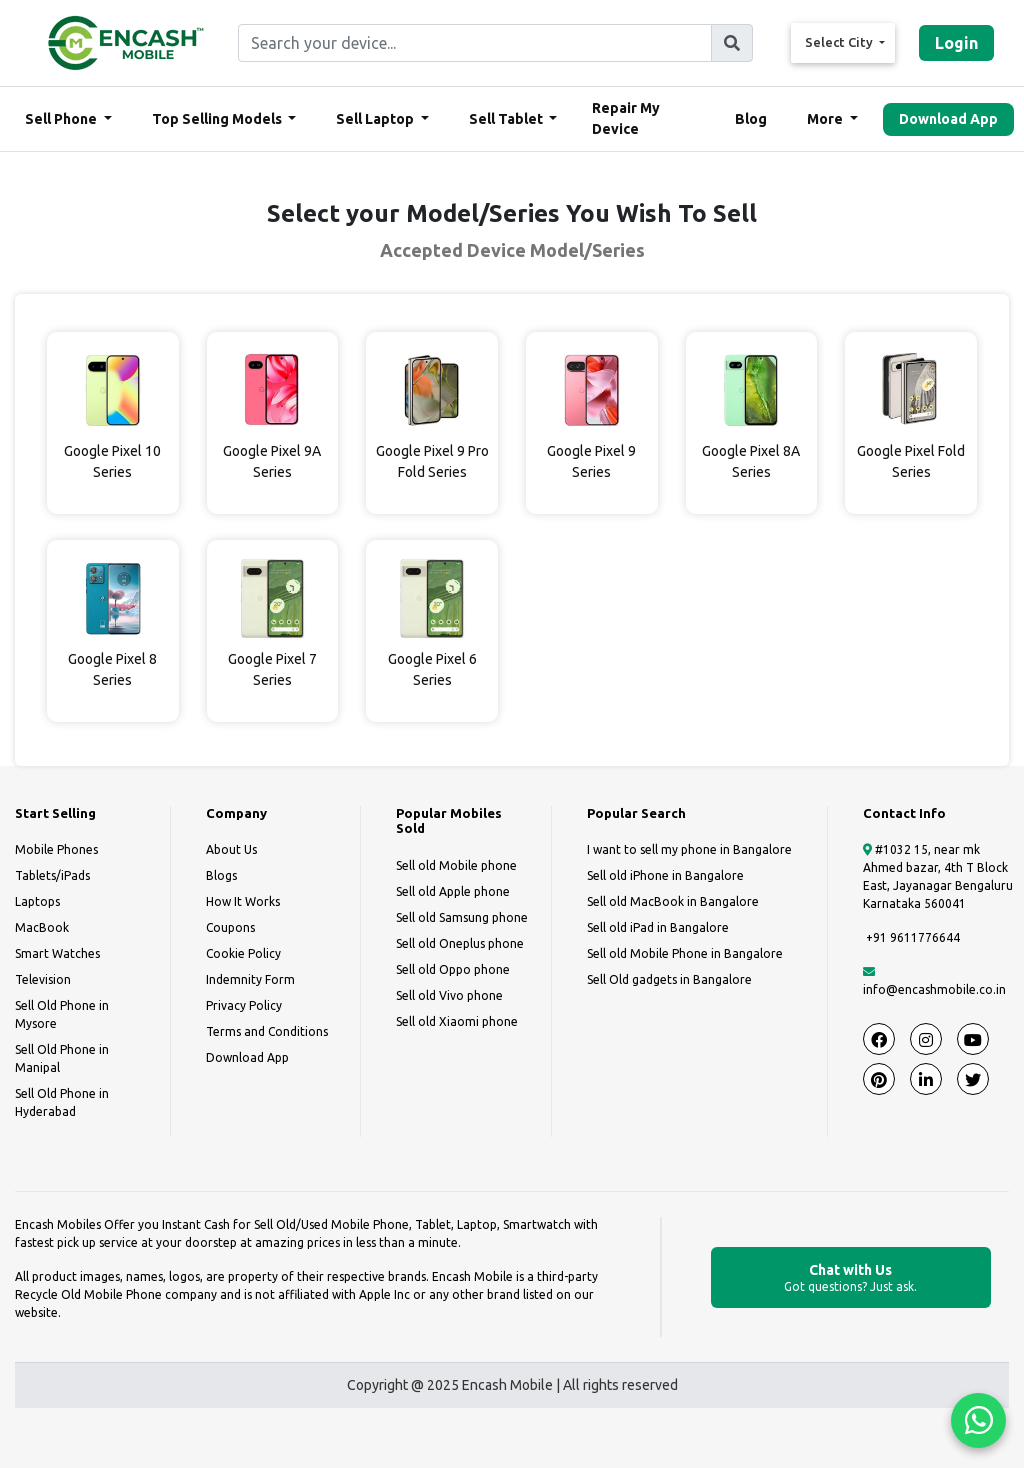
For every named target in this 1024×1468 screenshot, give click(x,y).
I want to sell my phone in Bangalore (689, 849)
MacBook (42, 927)
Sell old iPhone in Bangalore (665, 875)
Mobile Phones (56, 849)
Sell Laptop (376, 119)
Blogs (221, 875)
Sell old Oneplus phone (460, 943)
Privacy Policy (244, 1005)
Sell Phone (62, 119)
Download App (948, 119)
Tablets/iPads (52, 875)
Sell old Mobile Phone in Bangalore (685, 953)
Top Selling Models (218, 119)
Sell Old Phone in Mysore (62, 1014)
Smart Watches (57, 953)
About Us (231, 849)
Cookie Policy (243, 953)
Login (956, 43)
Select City (840, 42)
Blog (751, 119)
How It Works (243, 901)
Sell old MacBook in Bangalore (673, 901)
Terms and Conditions (267, 1031)
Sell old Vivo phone (449, 995)
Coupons (230, 927)
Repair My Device (626, 118)
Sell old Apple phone (453, 891)
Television (43, 979)
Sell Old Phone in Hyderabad (62, 1102)
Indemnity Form (250, 979)
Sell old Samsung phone (462, 917)
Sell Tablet (507, 119)
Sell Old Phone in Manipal (62, 1058)
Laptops (37, 901)
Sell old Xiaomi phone (457, 1021)
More (826, 119)
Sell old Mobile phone (456, 865)
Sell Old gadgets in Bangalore (669, 979)
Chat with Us (851, 1278)
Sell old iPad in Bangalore (658, 927)
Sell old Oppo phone (453, 969)
